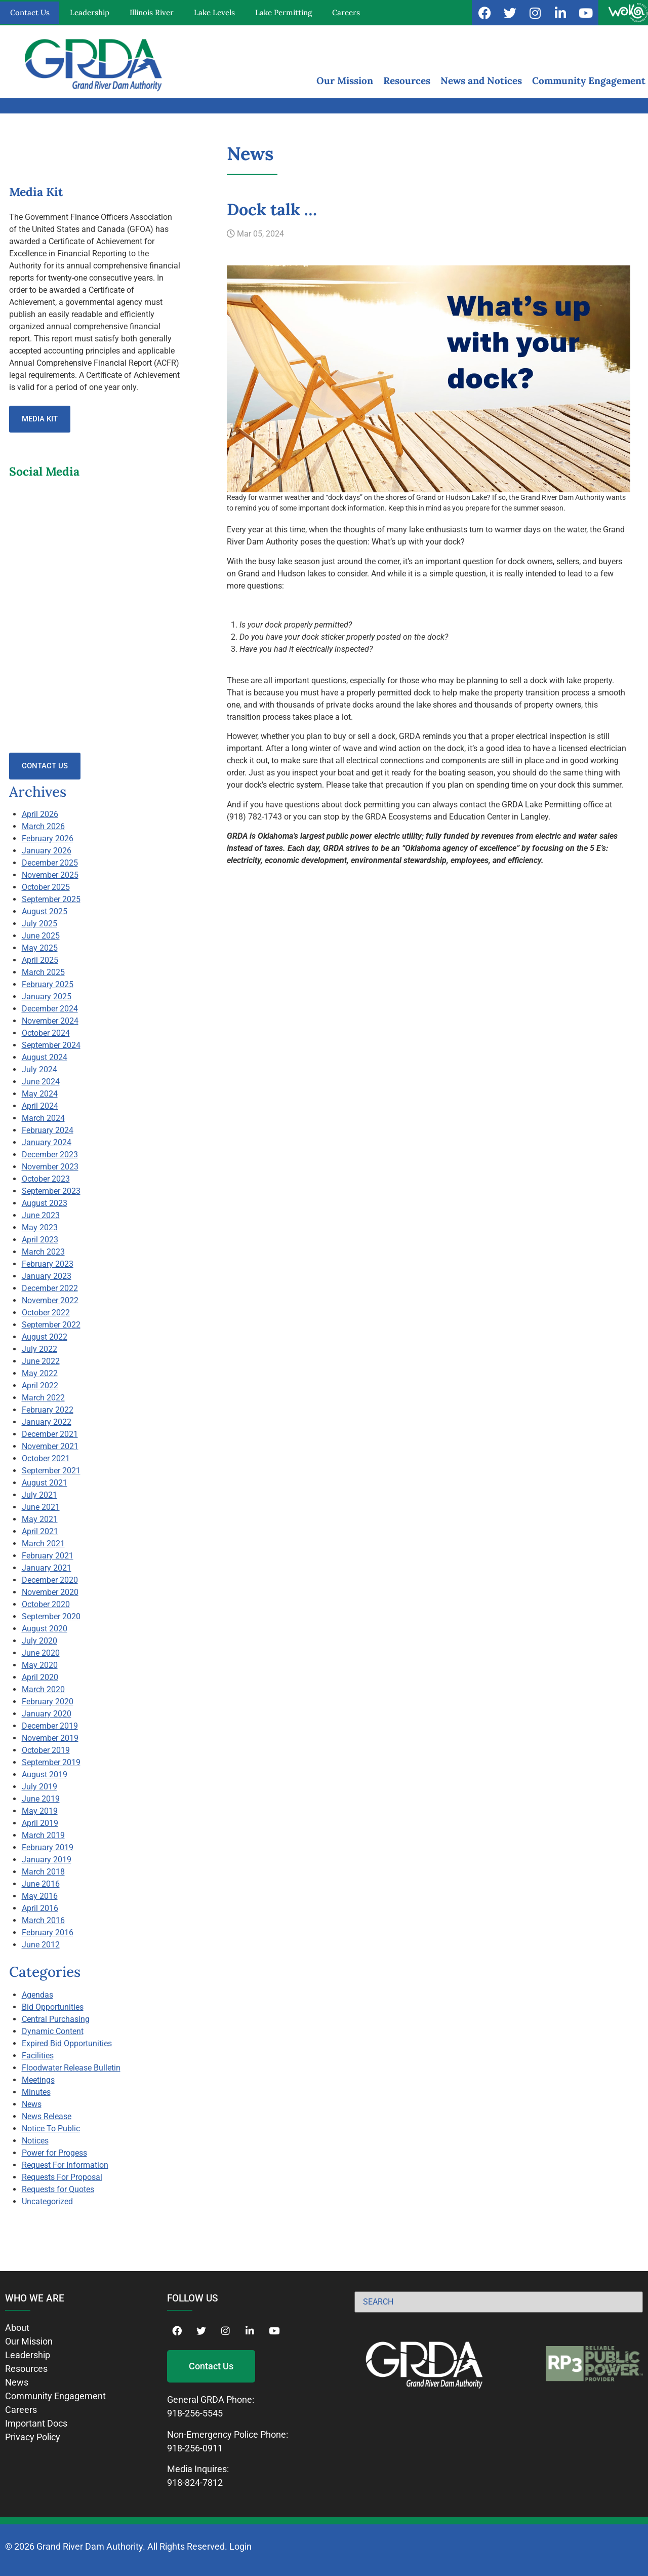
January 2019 (46, 1859)
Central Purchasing (56, 2019)
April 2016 (40, 1908)
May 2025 (40, 948)
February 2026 (47, 838)
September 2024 (51, 1045)
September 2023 (51, 1191)
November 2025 (50, 875)
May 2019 (40, 1811)
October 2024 (46, 1033)
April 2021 (40, 1531)
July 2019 (39, 1786)
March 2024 (43, 1118)
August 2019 (44, 1774)
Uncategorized (47, 2201)
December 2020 (50, 1580)
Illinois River (152, 12)
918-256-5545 (195, 2413)
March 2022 (43, 1397)
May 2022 (40, 1373)
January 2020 (46, 1714)
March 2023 (43, 1252)
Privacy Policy (32, 2437)
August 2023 (44, 1203)
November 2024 (50, 1021)
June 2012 (41, 1944)
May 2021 (40, 1519)
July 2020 (39, 1641)
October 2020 (46, 1604)
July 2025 (39, 923)
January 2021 (46, 1568)
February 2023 (47, 1264)
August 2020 (44, 1628)
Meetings (38, 2080)
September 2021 (51, 1470)
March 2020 (43, 1689)
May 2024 (40, 1094)
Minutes (36, 2092)
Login (240, 2546)
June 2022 (41, 1361)
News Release (46, 2116)
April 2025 (40, 960)
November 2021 (50, 1446)
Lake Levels (214, 12)
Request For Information (65, 2165)
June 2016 (41, 1884)
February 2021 (47, 1555)
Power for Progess (54, 2153)
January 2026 (46, 850)
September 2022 (51, 1325)
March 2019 (43, 1835)
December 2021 (50, 1434)
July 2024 (39, 1069)
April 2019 (40, 1823)
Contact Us (30, 12)
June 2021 (41, 1507)
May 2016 (40, 1896)
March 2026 (43, 826)
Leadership (89, 12)
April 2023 (40, 1239)
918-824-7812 (195, 2482)
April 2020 (40, 1677)
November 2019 (50, 1738)
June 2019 (41, 1799)
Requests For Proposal (62, 2177)
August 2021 (44, 1483)
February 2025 (47, 984)
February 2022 (47, 1410)
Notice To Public (51, 2128)
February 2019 (47, 1847)
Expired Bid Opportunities (67, 2043)
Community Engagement (588, 80)
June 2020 (41, 1653)
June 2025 (41, 936)
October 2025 (46, 887)
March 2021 (43, 1543)
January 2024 (46, 1142)
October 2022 (46, 1312)
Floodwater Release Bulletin (71, 2068)
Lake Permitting (283, 12)
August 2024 (44, 1057)
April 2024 (40, 1106)
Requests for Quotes (58, 2189)
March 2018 (43, 1872)
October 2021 (46, 1458)
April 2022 (40, 1385)
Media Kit (40, 418)
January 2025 (46, 996)
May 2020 (40, 1665)
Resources (406, 80)
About (17, 2327)
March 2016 (43, 1920)
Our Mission (344, 80)
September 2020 (51, 1616)
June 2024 (41, 1081)
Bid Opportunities (53, 2007)
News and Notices (481, 80)
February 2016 (47, 1932)
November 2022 (50, 1300)
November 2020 (50, 1592)
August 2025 (44, 911)
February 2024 (47, 1130)
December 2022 (50, 1288)
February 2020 (47, 1701)
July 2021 (39, 1495)
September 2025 (51, 899)
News (32, 2104)
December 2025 (50, 863)
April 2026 (40, 814)
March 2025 (43, 972)
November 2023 (50, 1167)
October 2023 (46, 1179)
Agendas (37, 1995)
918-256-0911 (195, 2448)
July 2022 (39, 1349)
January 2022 (46, 1422)
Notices (35, 2140)
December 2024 (50, 1008)
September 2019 (51, 1762)
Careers (346, 12)
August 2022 (44, 1337)
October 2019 (46, 1750)
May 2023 (40, 1227)
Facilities (38, 2055)
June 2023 (41, 1215)
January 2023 (46, 1276)
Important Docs (36, 2423)
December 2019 (50, 1726)
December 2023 (50, 1154)
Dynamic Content (53, 2031)
